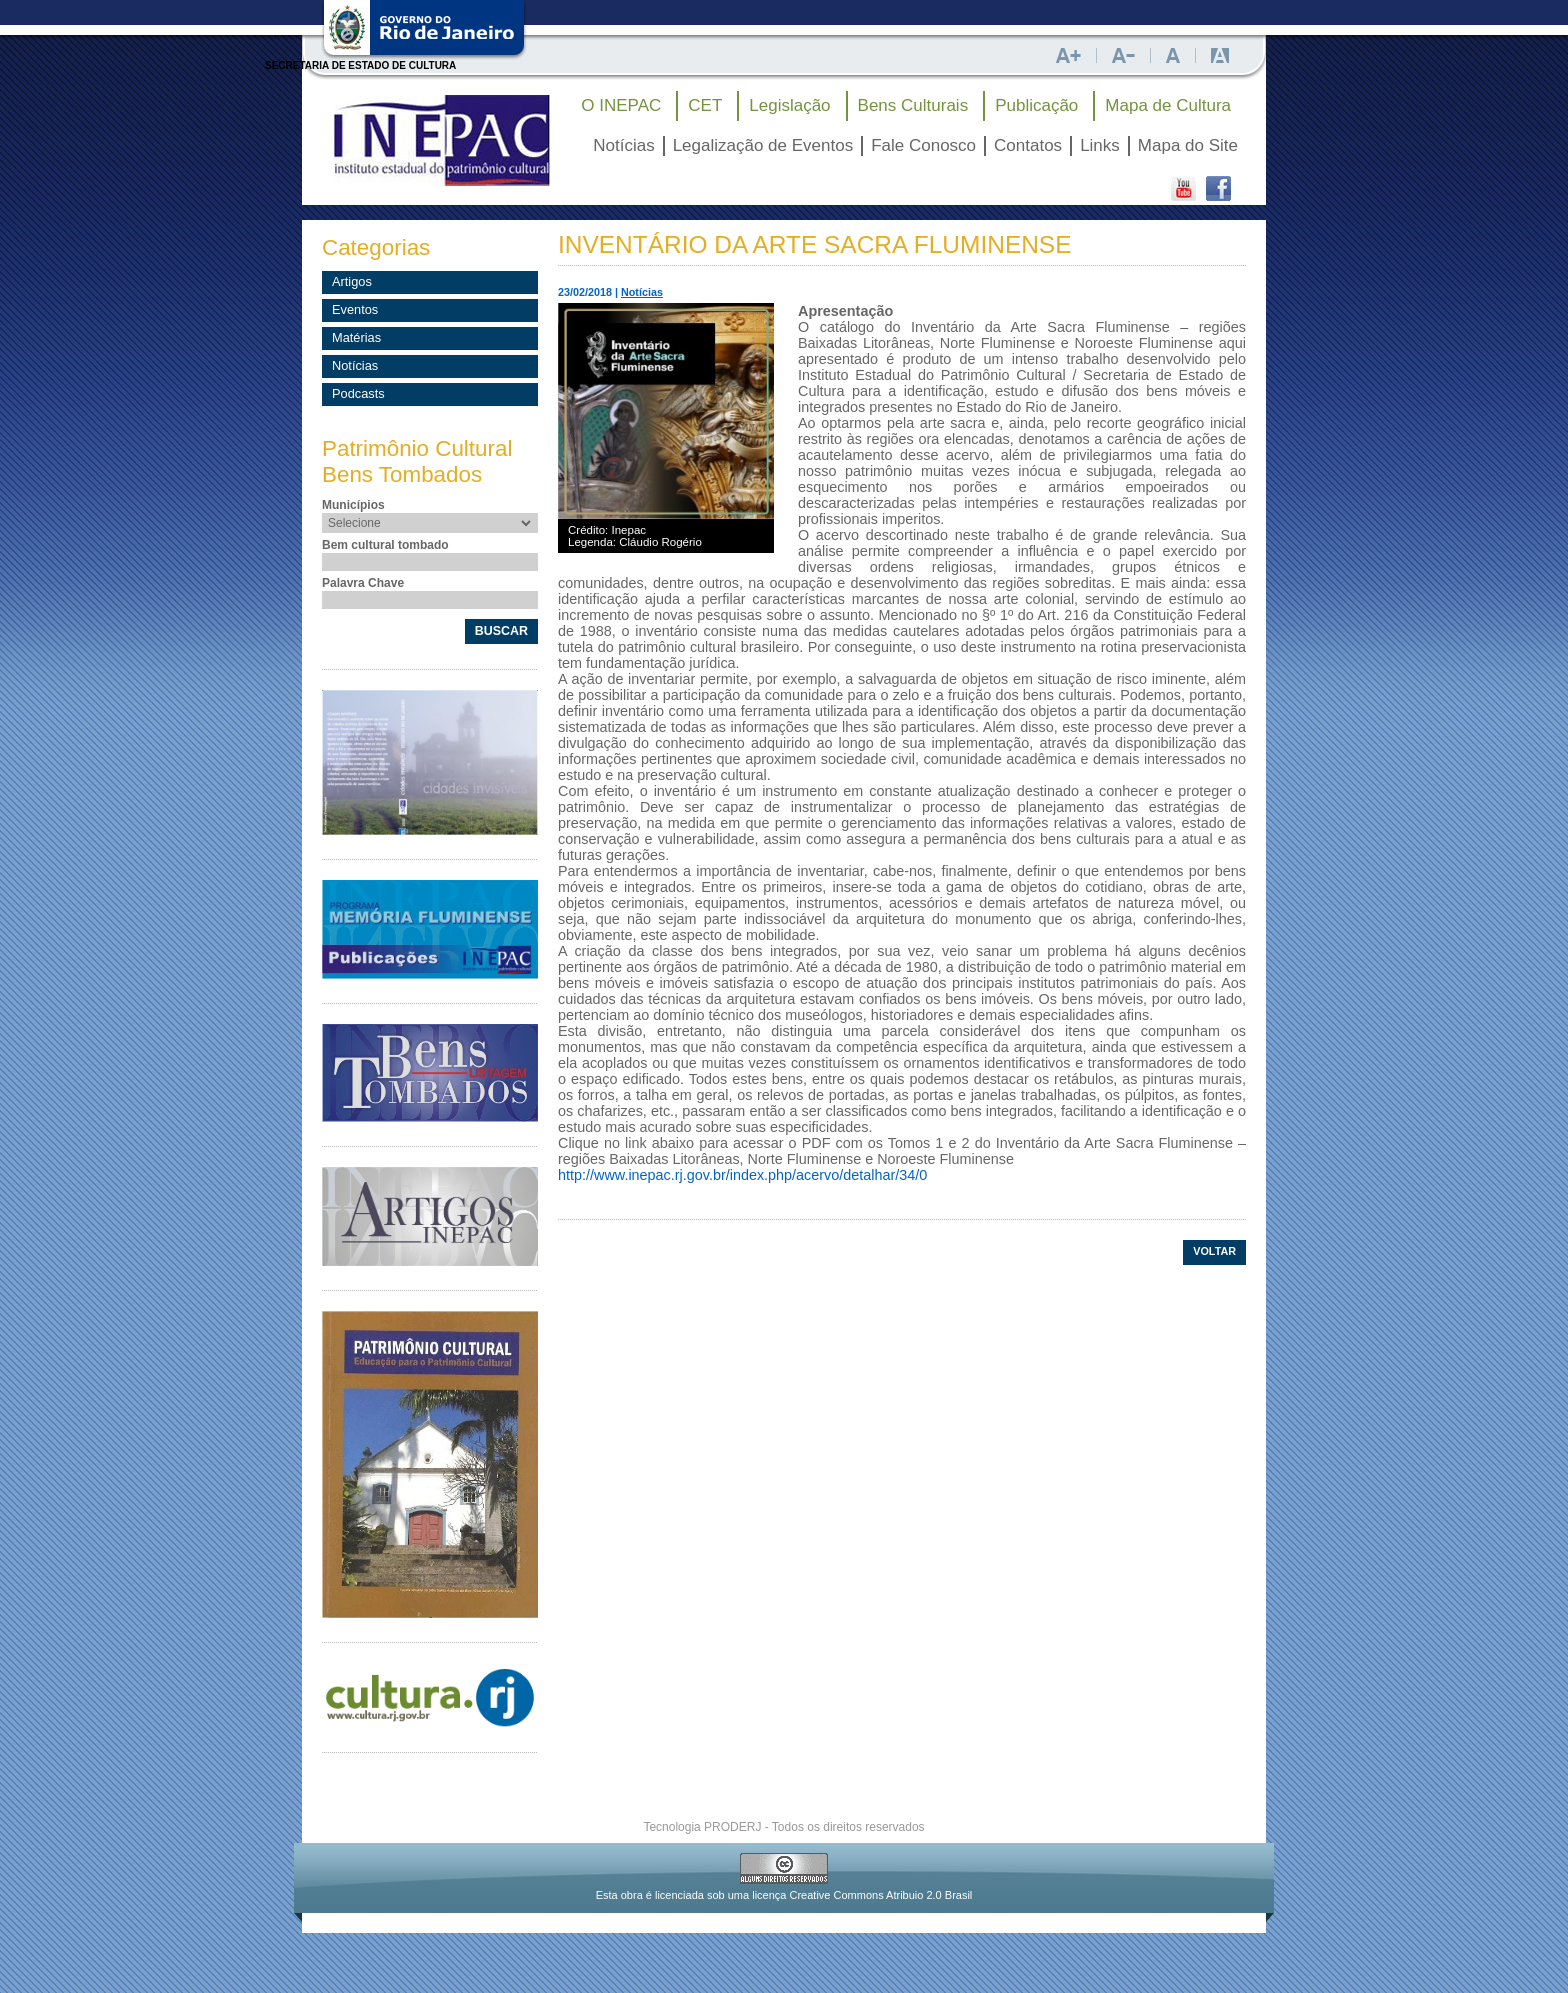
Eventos (355, 309)
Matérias (356, 337)
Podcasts (358, 393)
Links (1100, 145)
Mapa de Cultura (1168, 105)
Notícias (623, 145)
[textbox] (432, 562)
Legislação (789, 105)
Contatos (1028, 145)
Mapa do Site (1188, 145)
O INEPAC (621, 105)
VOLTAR (1214, 1251)
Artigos (352, 281)
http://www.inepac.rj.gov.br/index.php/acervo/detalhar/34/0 (742, 1175)
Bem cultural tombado (385, 545)
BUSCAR (501, 631)
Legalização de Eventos (763, 145)
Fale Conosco (923, 145)
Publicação (1036, 105)
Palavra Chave (363, 583)
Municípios (353, 505)
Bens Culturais (913, 105)
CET (705, 105)
